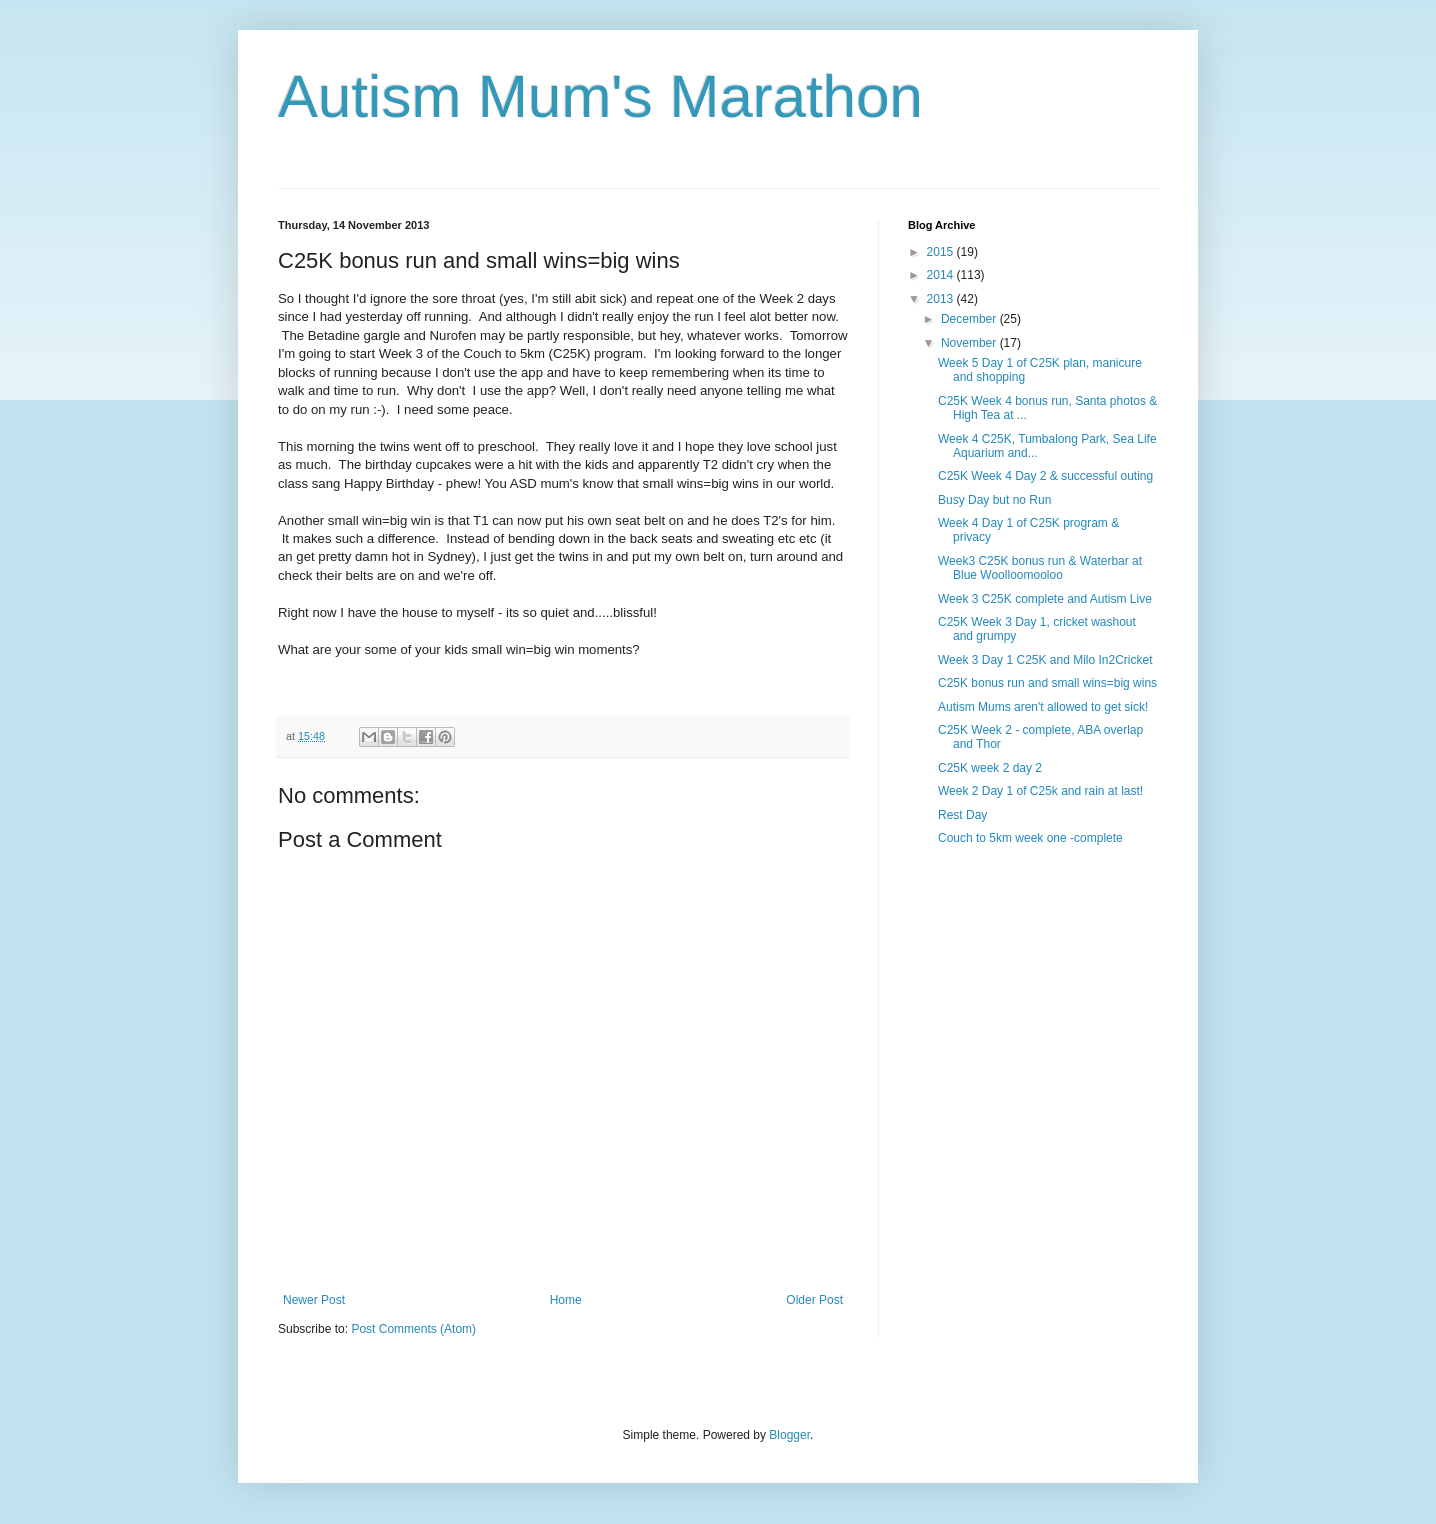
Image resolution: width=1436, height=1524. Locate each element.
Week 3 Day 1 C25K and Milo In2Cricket (1045, 660)
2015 (942, 252)
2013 (942, 299)
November (970, 343)
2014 (942, 275)
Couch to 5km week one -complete (1030, 838)
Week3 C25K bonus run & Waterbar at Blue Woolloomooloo (1040, 568)
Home (566, 1300)
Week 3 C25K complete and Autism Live (1045, 599)
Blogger (789, 1435)
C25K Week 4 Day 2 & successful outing (1045, 476)
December (970, 319)
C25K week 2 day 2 (990, 768)
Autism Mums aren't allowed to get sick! (1043, 707)
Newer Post (314, 1300)
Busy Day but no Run (994, 500)
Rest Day (962, 815)
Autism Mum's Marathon (600, 96)
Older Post (814, 1300)
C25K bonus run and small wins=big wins (1047, 683)
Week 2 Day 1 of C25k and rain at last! (1040, 791)
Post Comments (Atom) (413, 1329)
